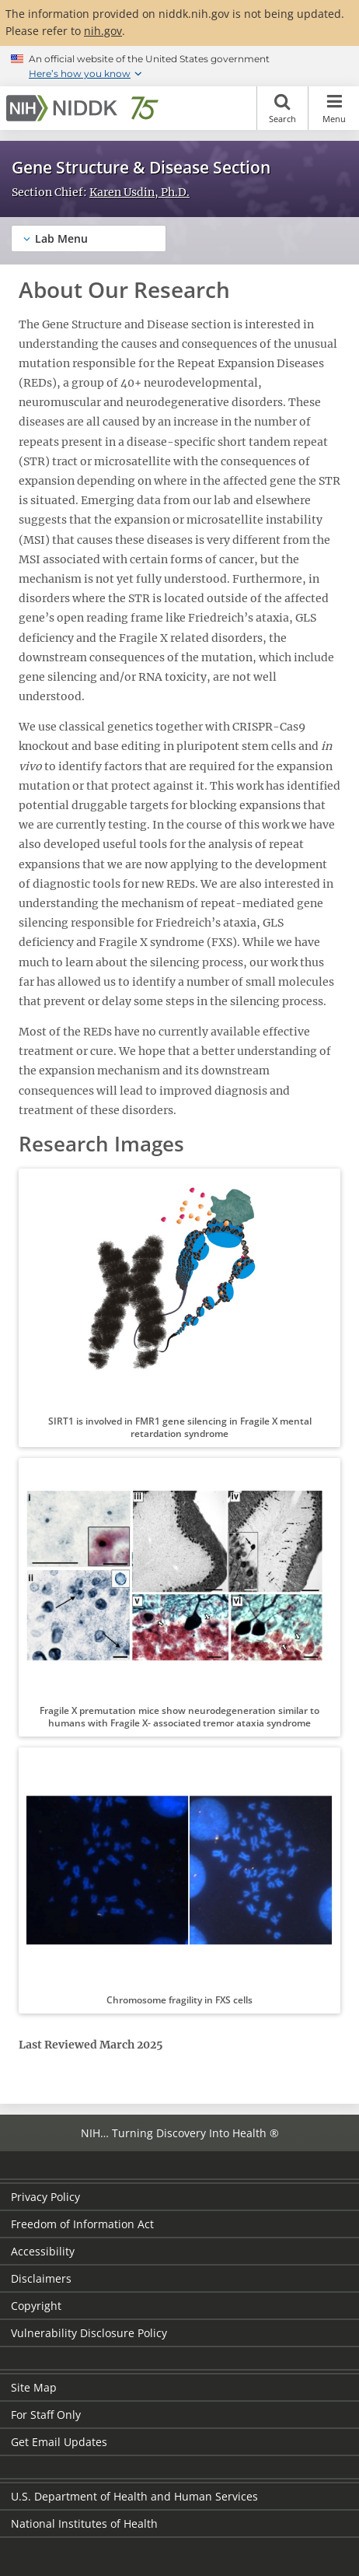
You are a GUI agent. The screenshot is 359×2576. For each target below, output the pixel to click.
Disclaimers (41, 2278)
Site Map (34, 2387)
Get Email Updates (59, 2441)
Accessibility (43, 2251)
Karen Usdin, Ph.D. (139, 192)
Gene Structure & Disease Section (141, 167)
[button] (179, 1308)
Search (282, 108)
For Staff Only (46, 2414)
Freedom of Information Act (82, 2224)
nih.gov (103, 30)
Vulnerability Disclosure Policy (89, 2332)
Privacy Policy (45, 2196)
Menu (333, 108)
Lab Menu (61, 238)
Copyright (36, 2305)
